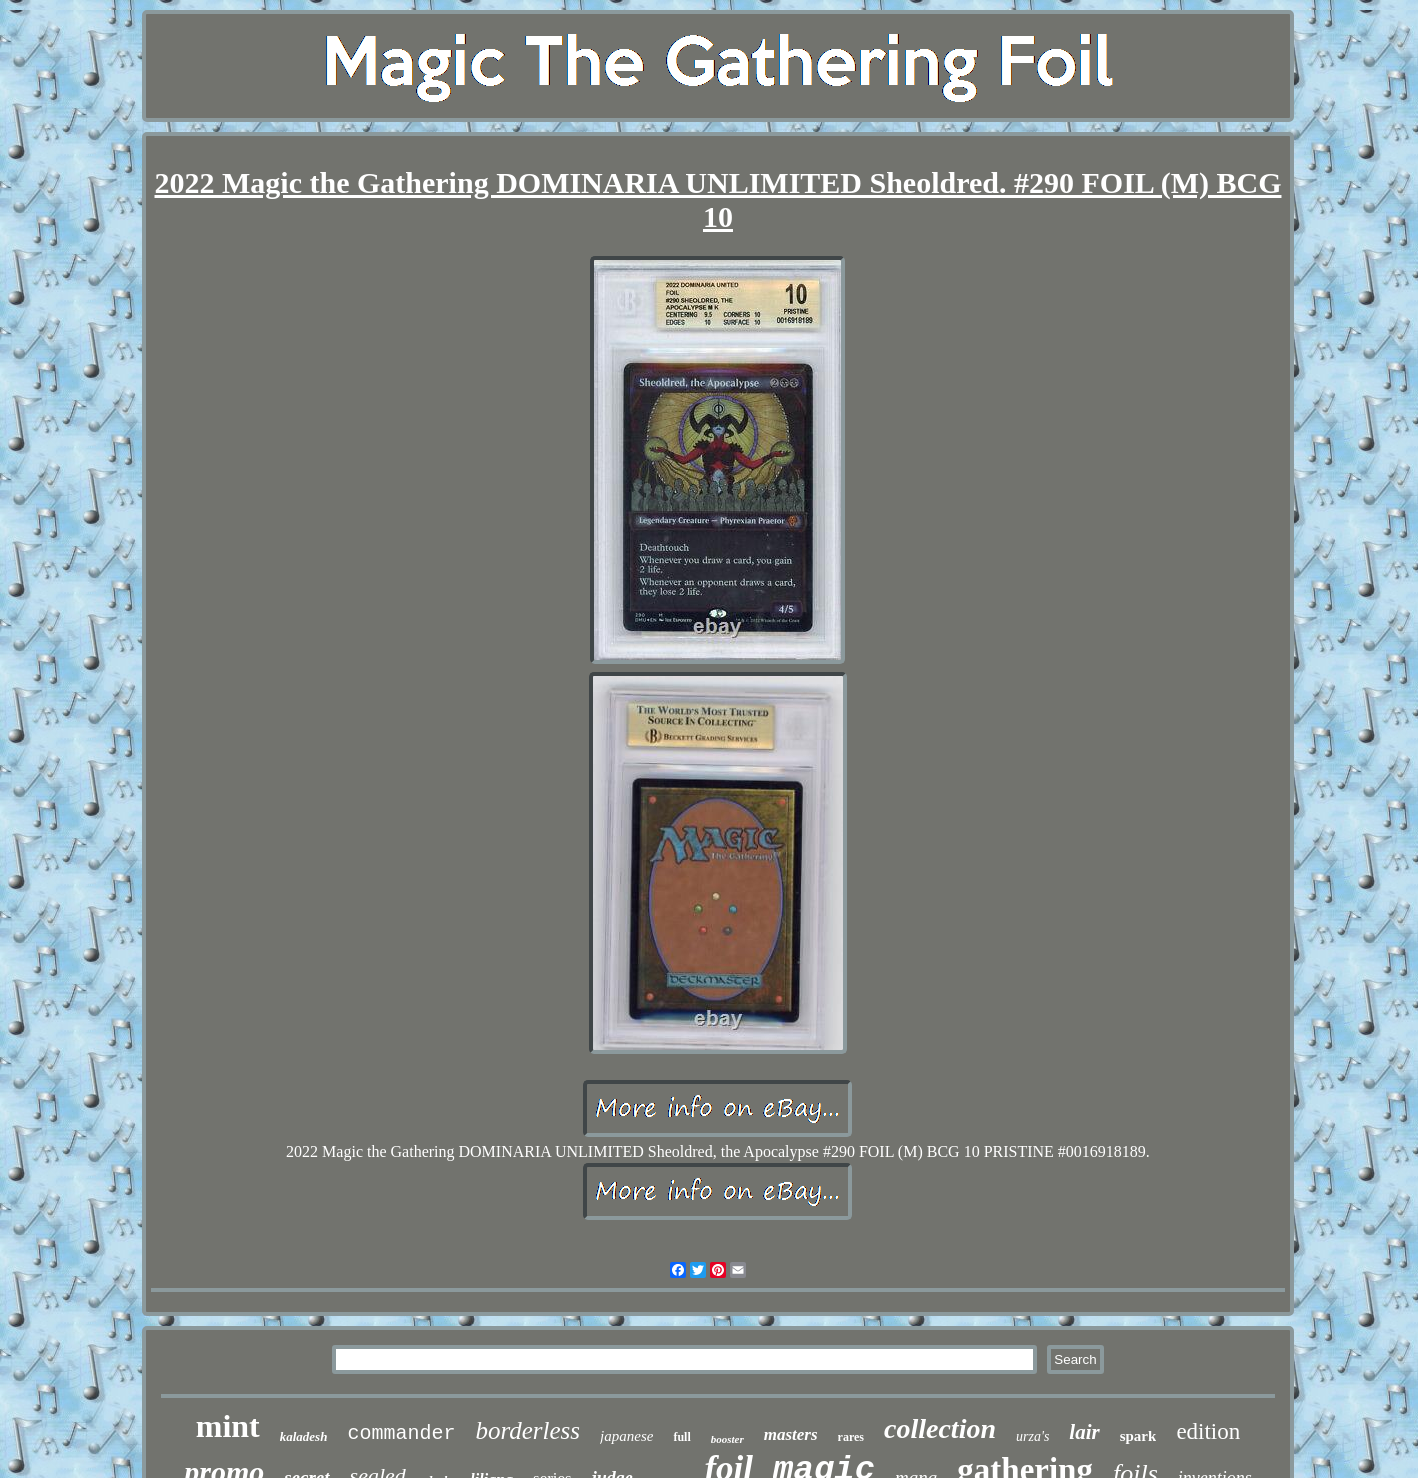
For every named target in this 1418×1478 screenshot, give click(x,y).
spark (1138, 1436)
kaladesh (304, 1436)
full (681, 1437)
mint (228, 1426)
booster (727, 1439)
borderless (527, 1430)
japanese (626, 1436)
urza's (1032, 1436)
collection (940, 1428)
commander (401, 1433)
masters (791, 1434)
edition (1208, 1431)
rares (851, 1437)
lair (1084, 1432)
